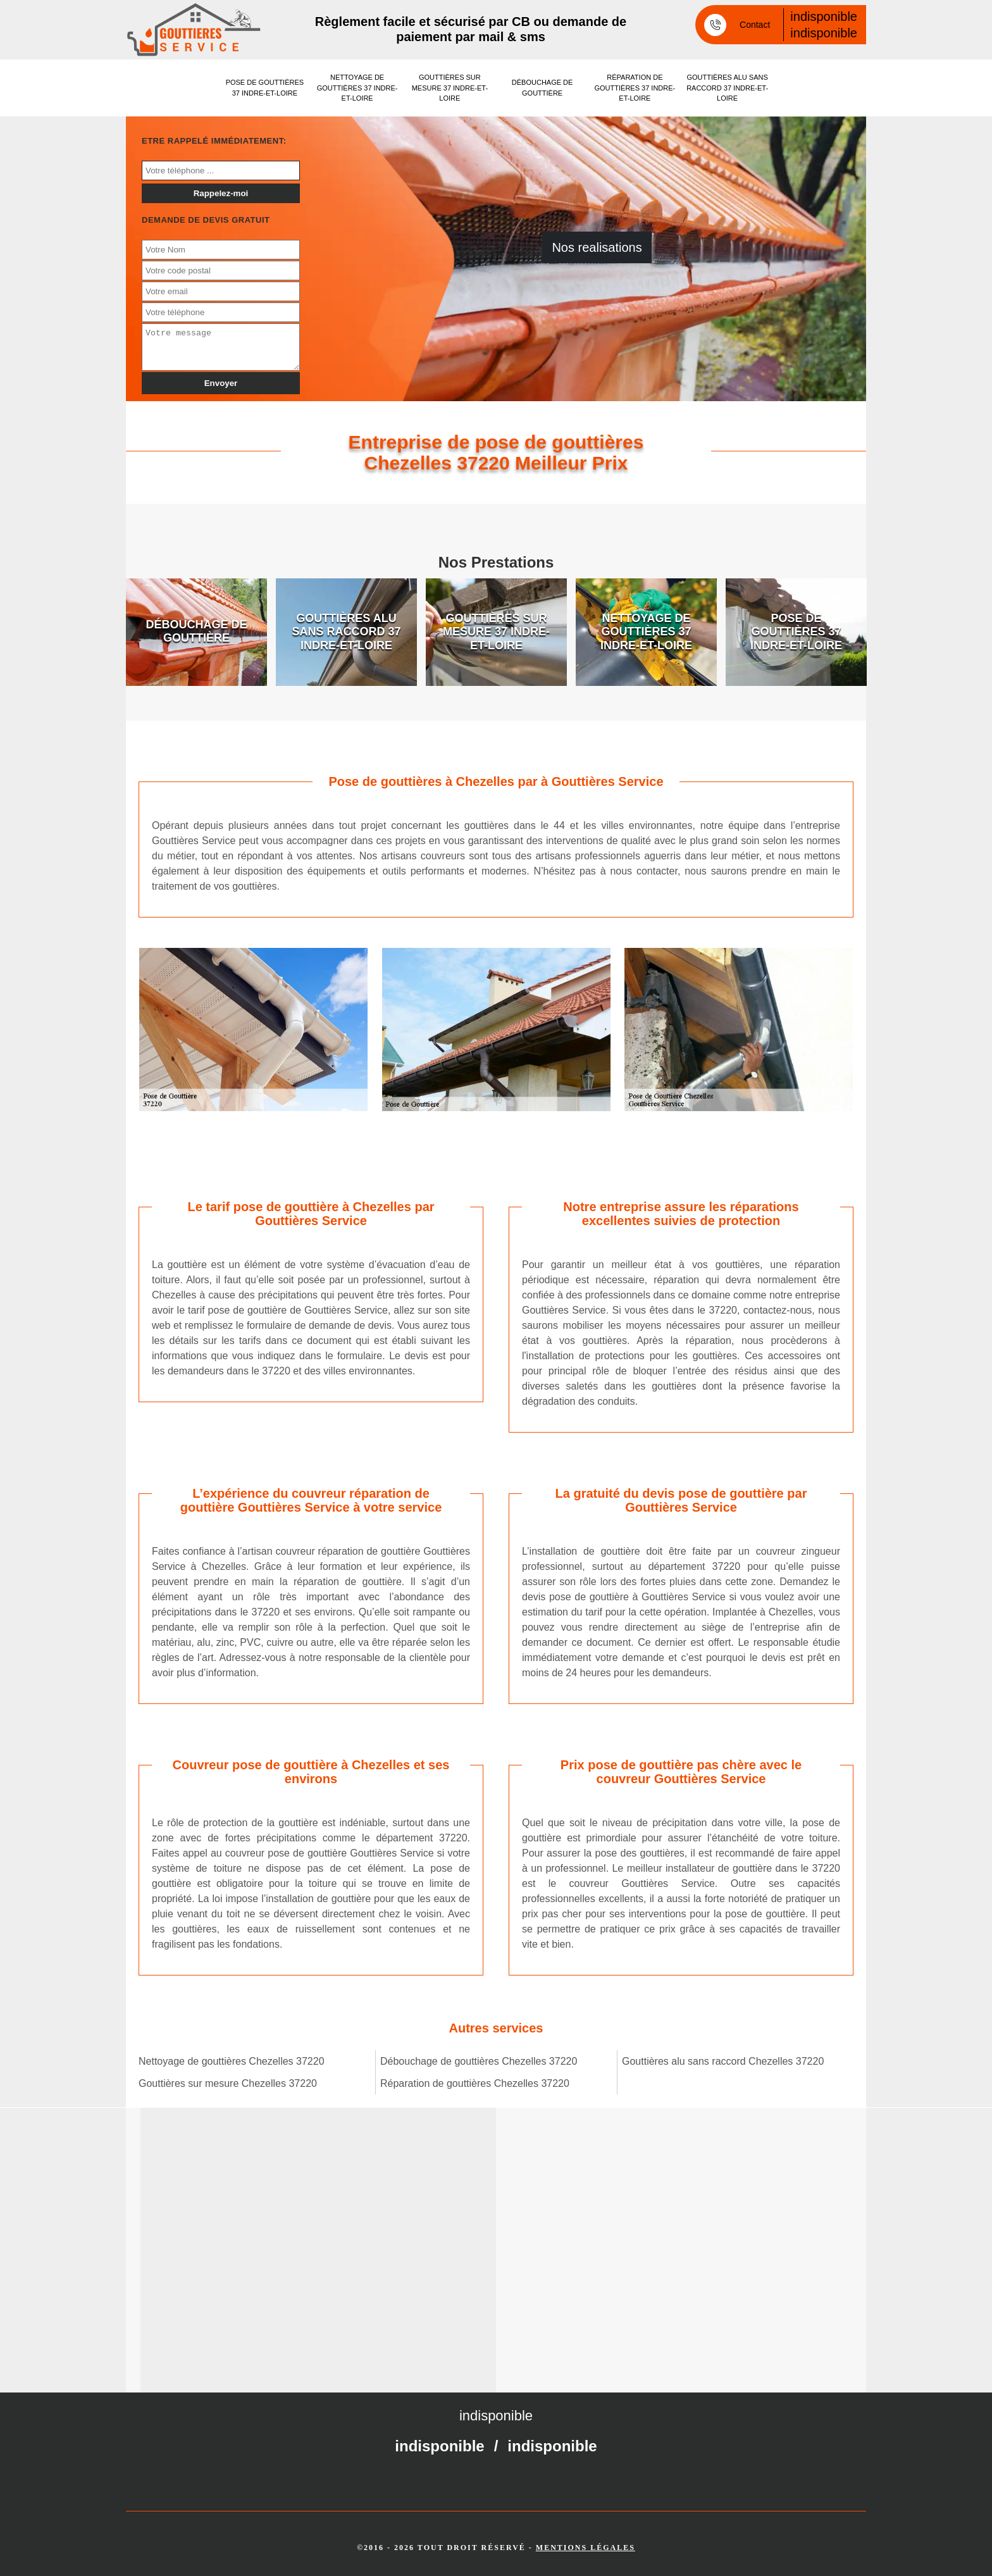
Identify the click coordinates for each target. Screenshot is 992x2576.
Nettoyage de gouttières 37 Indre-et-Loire (357, 87)
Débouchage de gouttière (542, 87)
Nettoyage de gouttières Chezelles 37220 (232, 2061)
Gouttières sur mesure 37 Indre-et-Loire (450, 87)
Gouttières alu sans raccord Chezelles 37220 (723, 2061)
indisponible (823, 16)
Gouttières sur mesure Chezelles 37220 (228, 2083)
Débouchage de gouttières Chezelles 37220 (478, 2061)
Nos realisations (597, 247)
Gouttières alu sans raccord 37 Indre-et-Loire (727, 87)
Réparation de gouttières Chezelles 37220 (474, 2083)
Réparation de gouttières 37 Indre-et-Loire (635, 87)
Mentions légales (585, 2547)
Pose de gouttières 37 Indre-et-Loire (265, 87)
